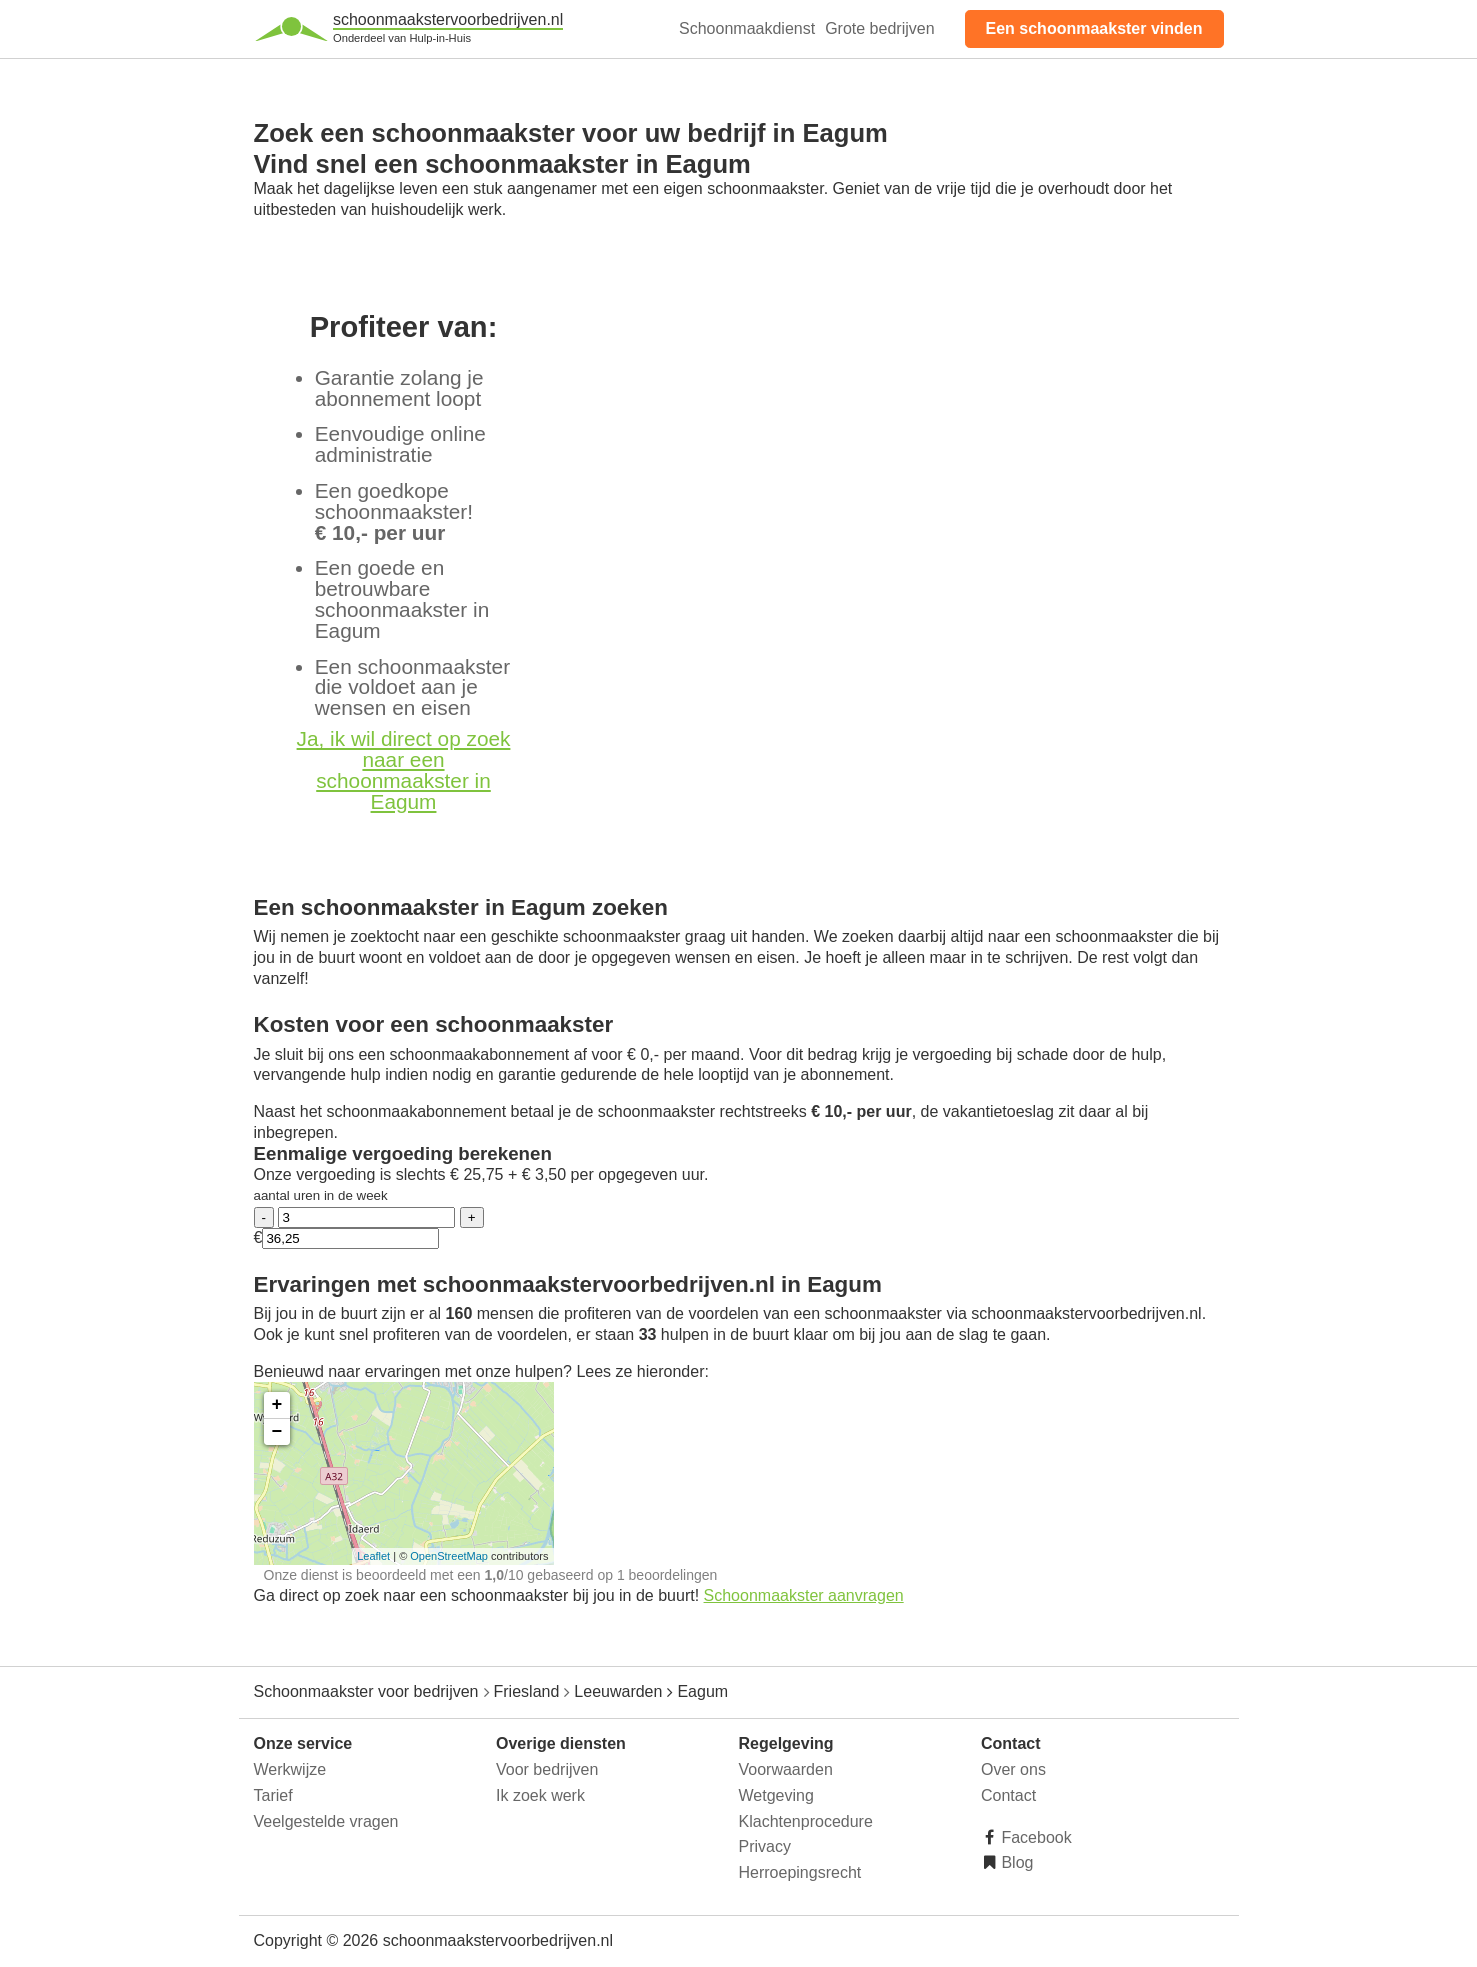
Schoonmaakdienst (747, 28)
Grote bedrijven (879, 28)
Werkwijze (290, 1769)
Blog (1015, 1862)
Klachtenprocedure (806, 1821)
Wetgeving (776, 1795)
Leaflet (373, 1556)
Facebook (1034, 1837)
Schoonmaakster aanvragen (804, 1595)
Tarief (273, 1795)
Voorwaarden (786, 1769)
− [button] (277, 1432)
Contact (1008, 1795)
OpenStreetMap (449, 1556)
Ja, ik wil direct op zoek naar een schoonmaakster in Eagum (404, 769)
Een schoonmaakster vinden (1094, 28)
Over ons (1013, 1769)
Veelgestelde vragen (326, 1821)
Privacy (765, 1846)
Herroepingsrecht (800, 1872)
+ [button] (277, 1405)
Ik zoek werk (540, 1795)
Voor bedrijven (547, 1769)
